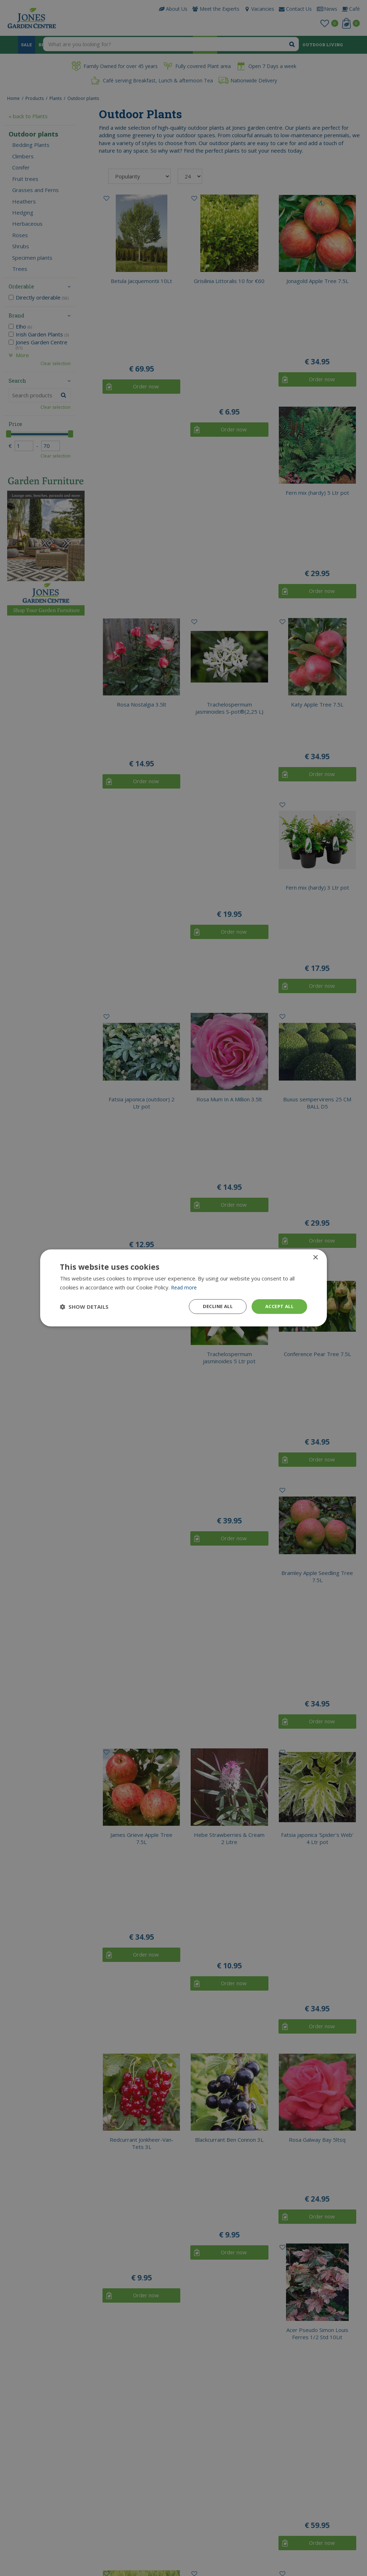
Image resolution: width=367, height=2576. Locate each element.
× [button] (315, 1257)
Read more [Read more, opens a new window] (185, 1287)
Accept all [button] (278, 1306)
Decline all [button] (212, 1306)
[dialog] (183, 1288)
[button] (84, 1306)
